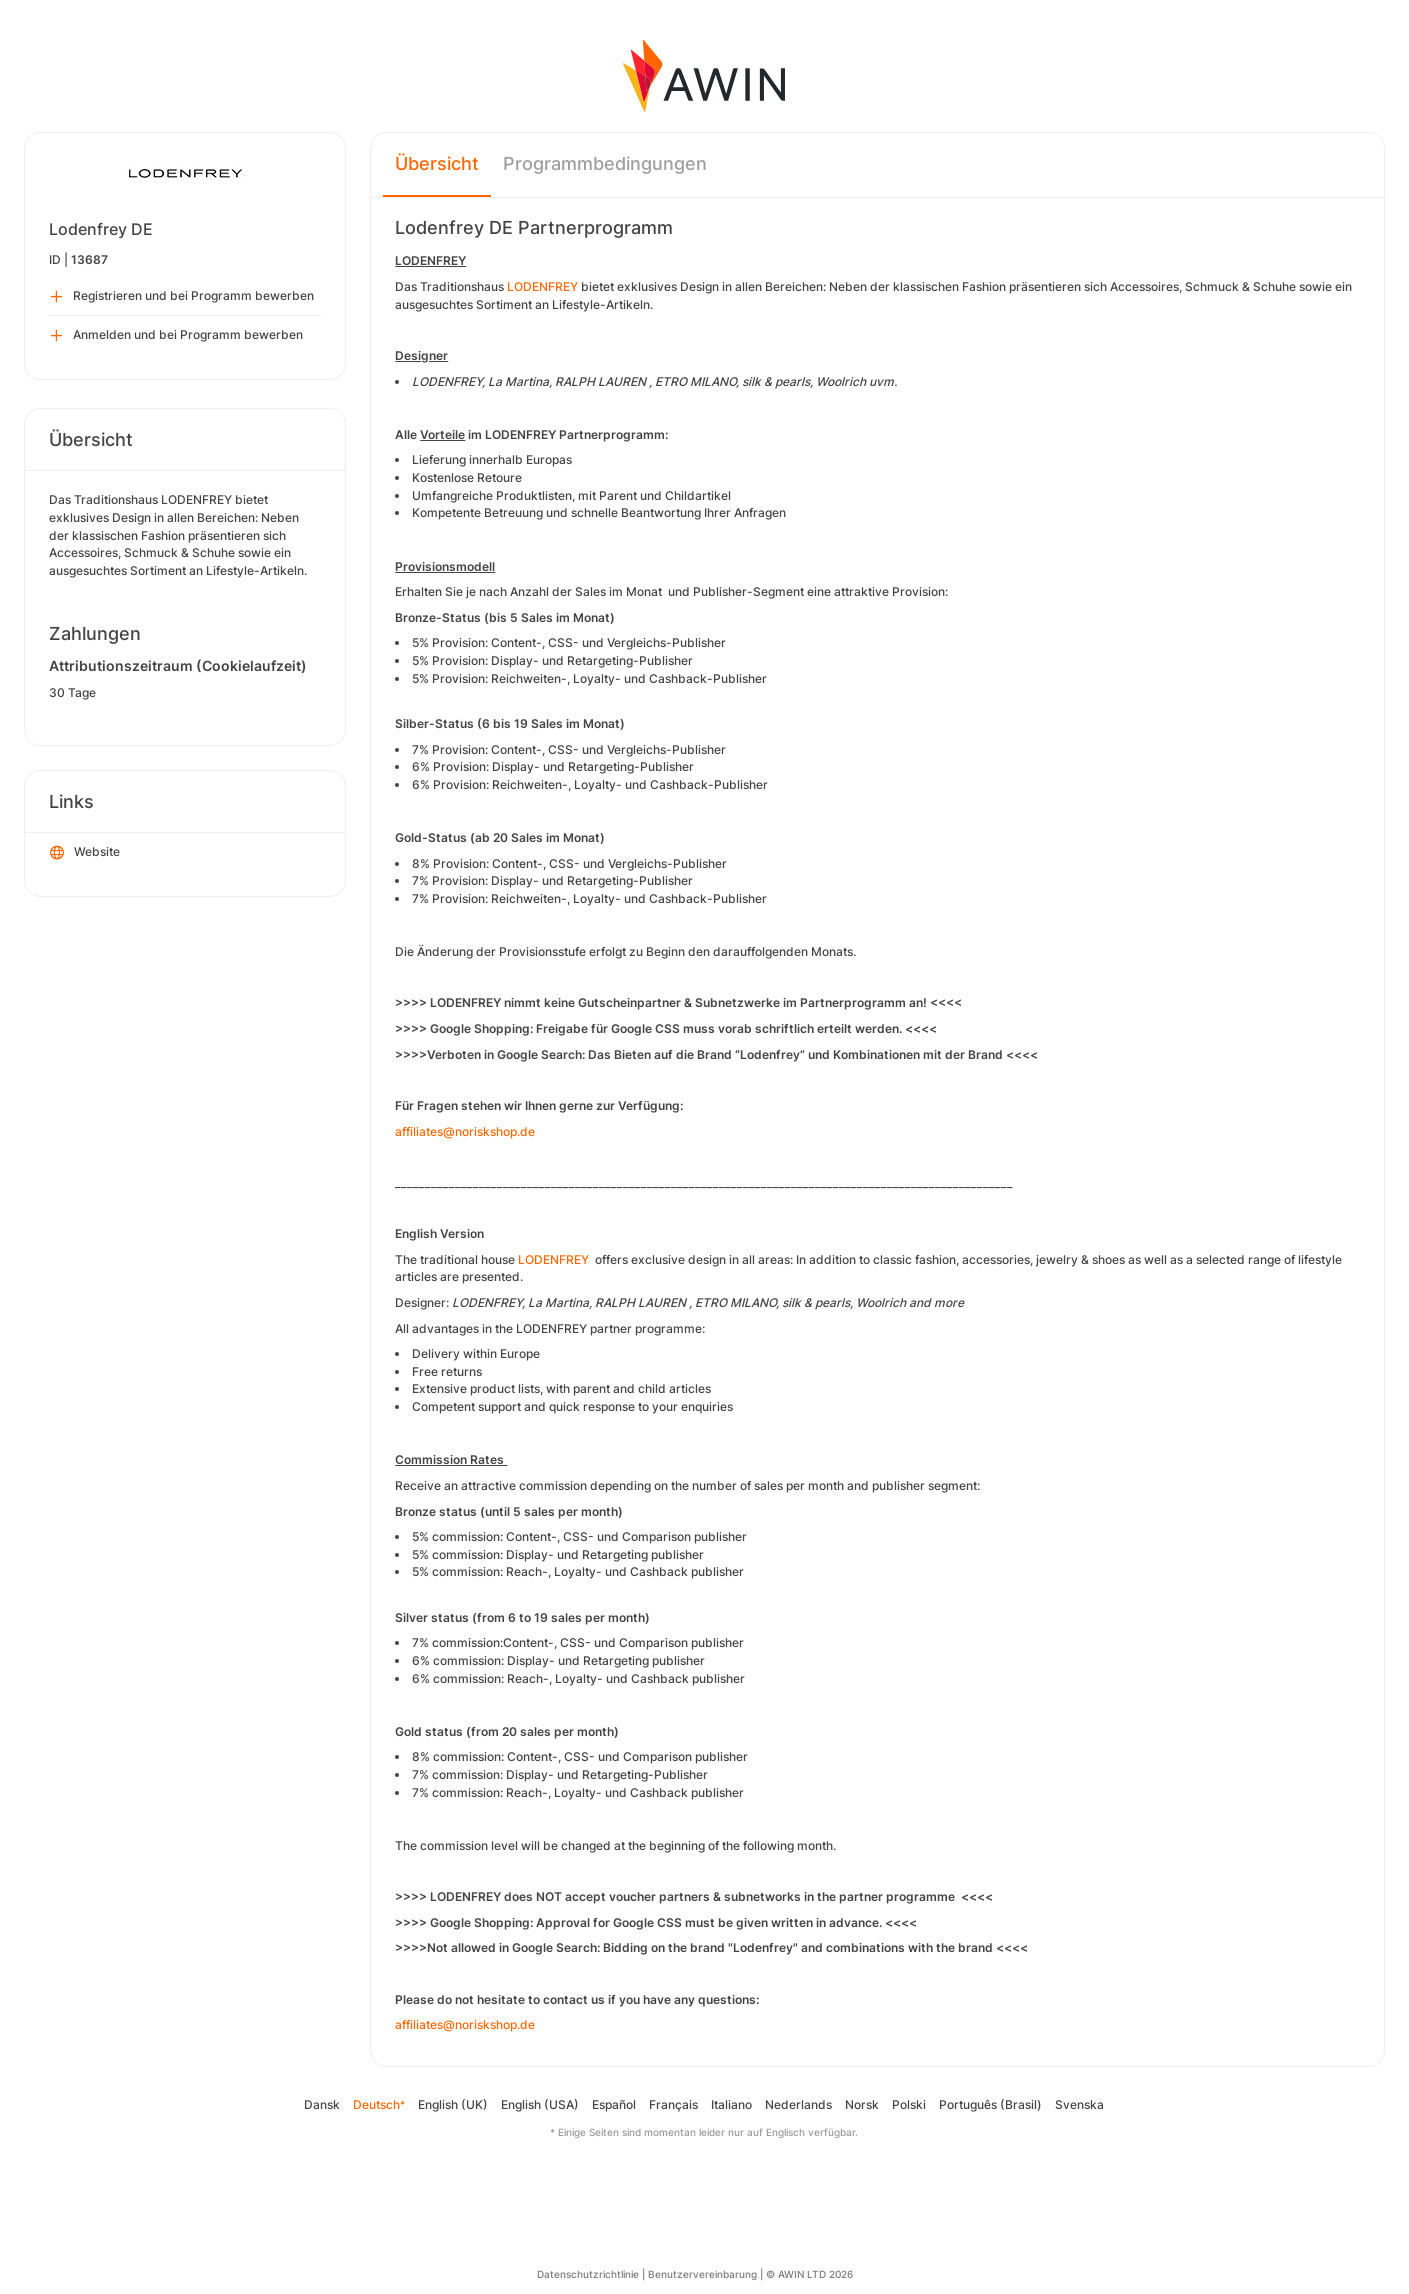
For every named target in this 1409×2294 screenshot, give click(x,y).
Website (85, 853)
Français (673, 2104)
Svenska (1079, 2104)
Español (614, 2104)
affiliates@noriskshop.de (465, 1131)
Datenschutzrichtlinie (588, 2274)
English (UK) (453, 2104)
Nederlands (798, 2104)
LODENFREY (542, 286)
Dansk (322, 2104)
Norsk (862, 2104)
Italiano (731, 2104)
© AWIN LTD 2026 (809, 2274)
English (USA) (540, 2104)
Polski (909, 2104)
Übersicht (437, 163)
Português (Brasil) (990, 2104)
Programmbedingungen (605, 163)
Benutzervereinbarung (702, 2274)
